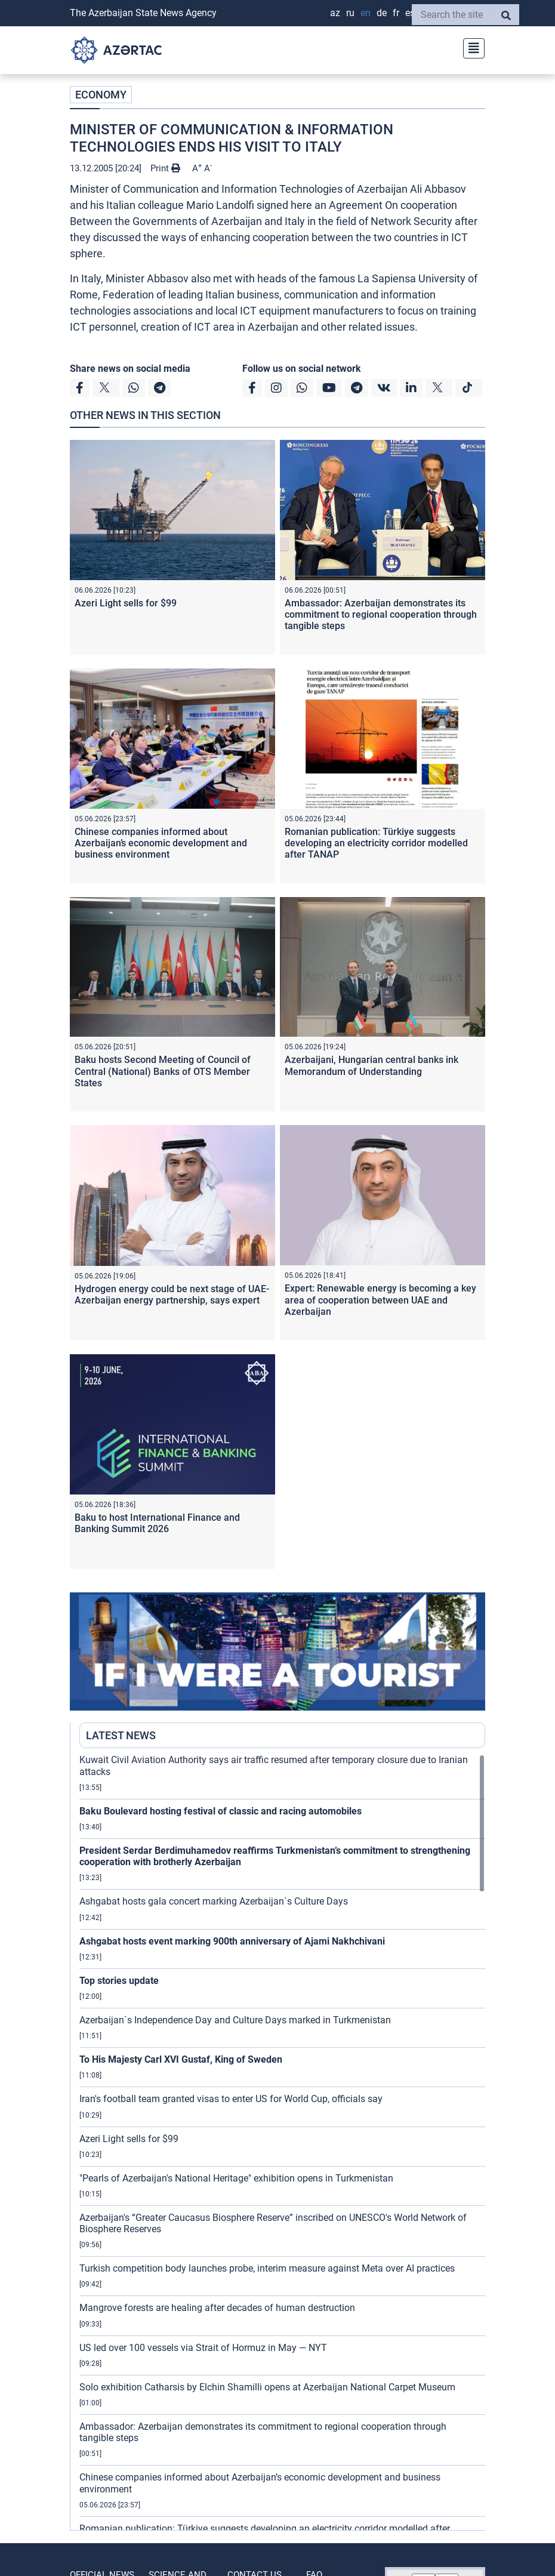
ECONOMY (101, 94)
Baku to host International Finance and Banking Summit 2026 (157, 1523)
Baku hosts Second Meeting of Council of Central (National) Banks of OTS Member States (163, 1071)
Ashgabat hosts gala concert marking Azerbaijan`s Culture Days (213, 1901)
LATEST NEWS (121, 1735)
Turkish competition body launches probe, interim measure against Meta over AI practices (267, 2268)
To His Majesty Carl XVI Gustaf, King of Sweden (180, 2059)
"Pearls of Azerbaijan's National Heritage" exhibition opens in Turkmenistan (236, 2178)
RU (350, 13)
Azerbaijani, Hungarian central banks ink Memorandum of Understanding (371, 1065)
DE (382, 13)
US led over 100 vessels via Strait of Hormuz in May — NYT (203, 2347)
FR (396, 13)
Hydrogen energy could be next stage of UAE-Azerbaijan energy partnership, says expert (172, 1294)
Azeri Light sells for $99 (126, 603)
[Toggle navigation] (470, 46)
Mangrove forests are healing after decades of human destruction (217, 2307)
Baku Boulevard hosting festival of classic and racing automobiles (220, 1811)
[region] (282, 2142)
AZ (335, 13)
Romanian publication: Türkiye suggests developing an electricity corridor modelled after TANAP (376, 843)
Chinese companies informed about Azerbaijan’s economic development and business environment (161, 843)
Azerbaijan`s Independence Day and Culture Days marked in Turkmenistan (235, 2020)
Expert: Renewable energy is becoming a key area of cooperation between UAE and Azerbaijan (380, 1300)
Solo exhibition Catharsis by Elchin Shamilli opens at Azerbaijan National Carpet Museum (267, 2387)
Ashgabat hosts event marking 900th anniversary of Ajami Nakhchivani (232, 1941)
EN (365, 13)
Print (165, 168)
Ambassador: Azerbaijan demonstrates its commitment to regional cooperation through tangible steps (381, 614)
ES (410, 13)
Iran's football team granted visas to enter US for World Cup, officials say (231, 2098)
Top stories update (119, 1980)
